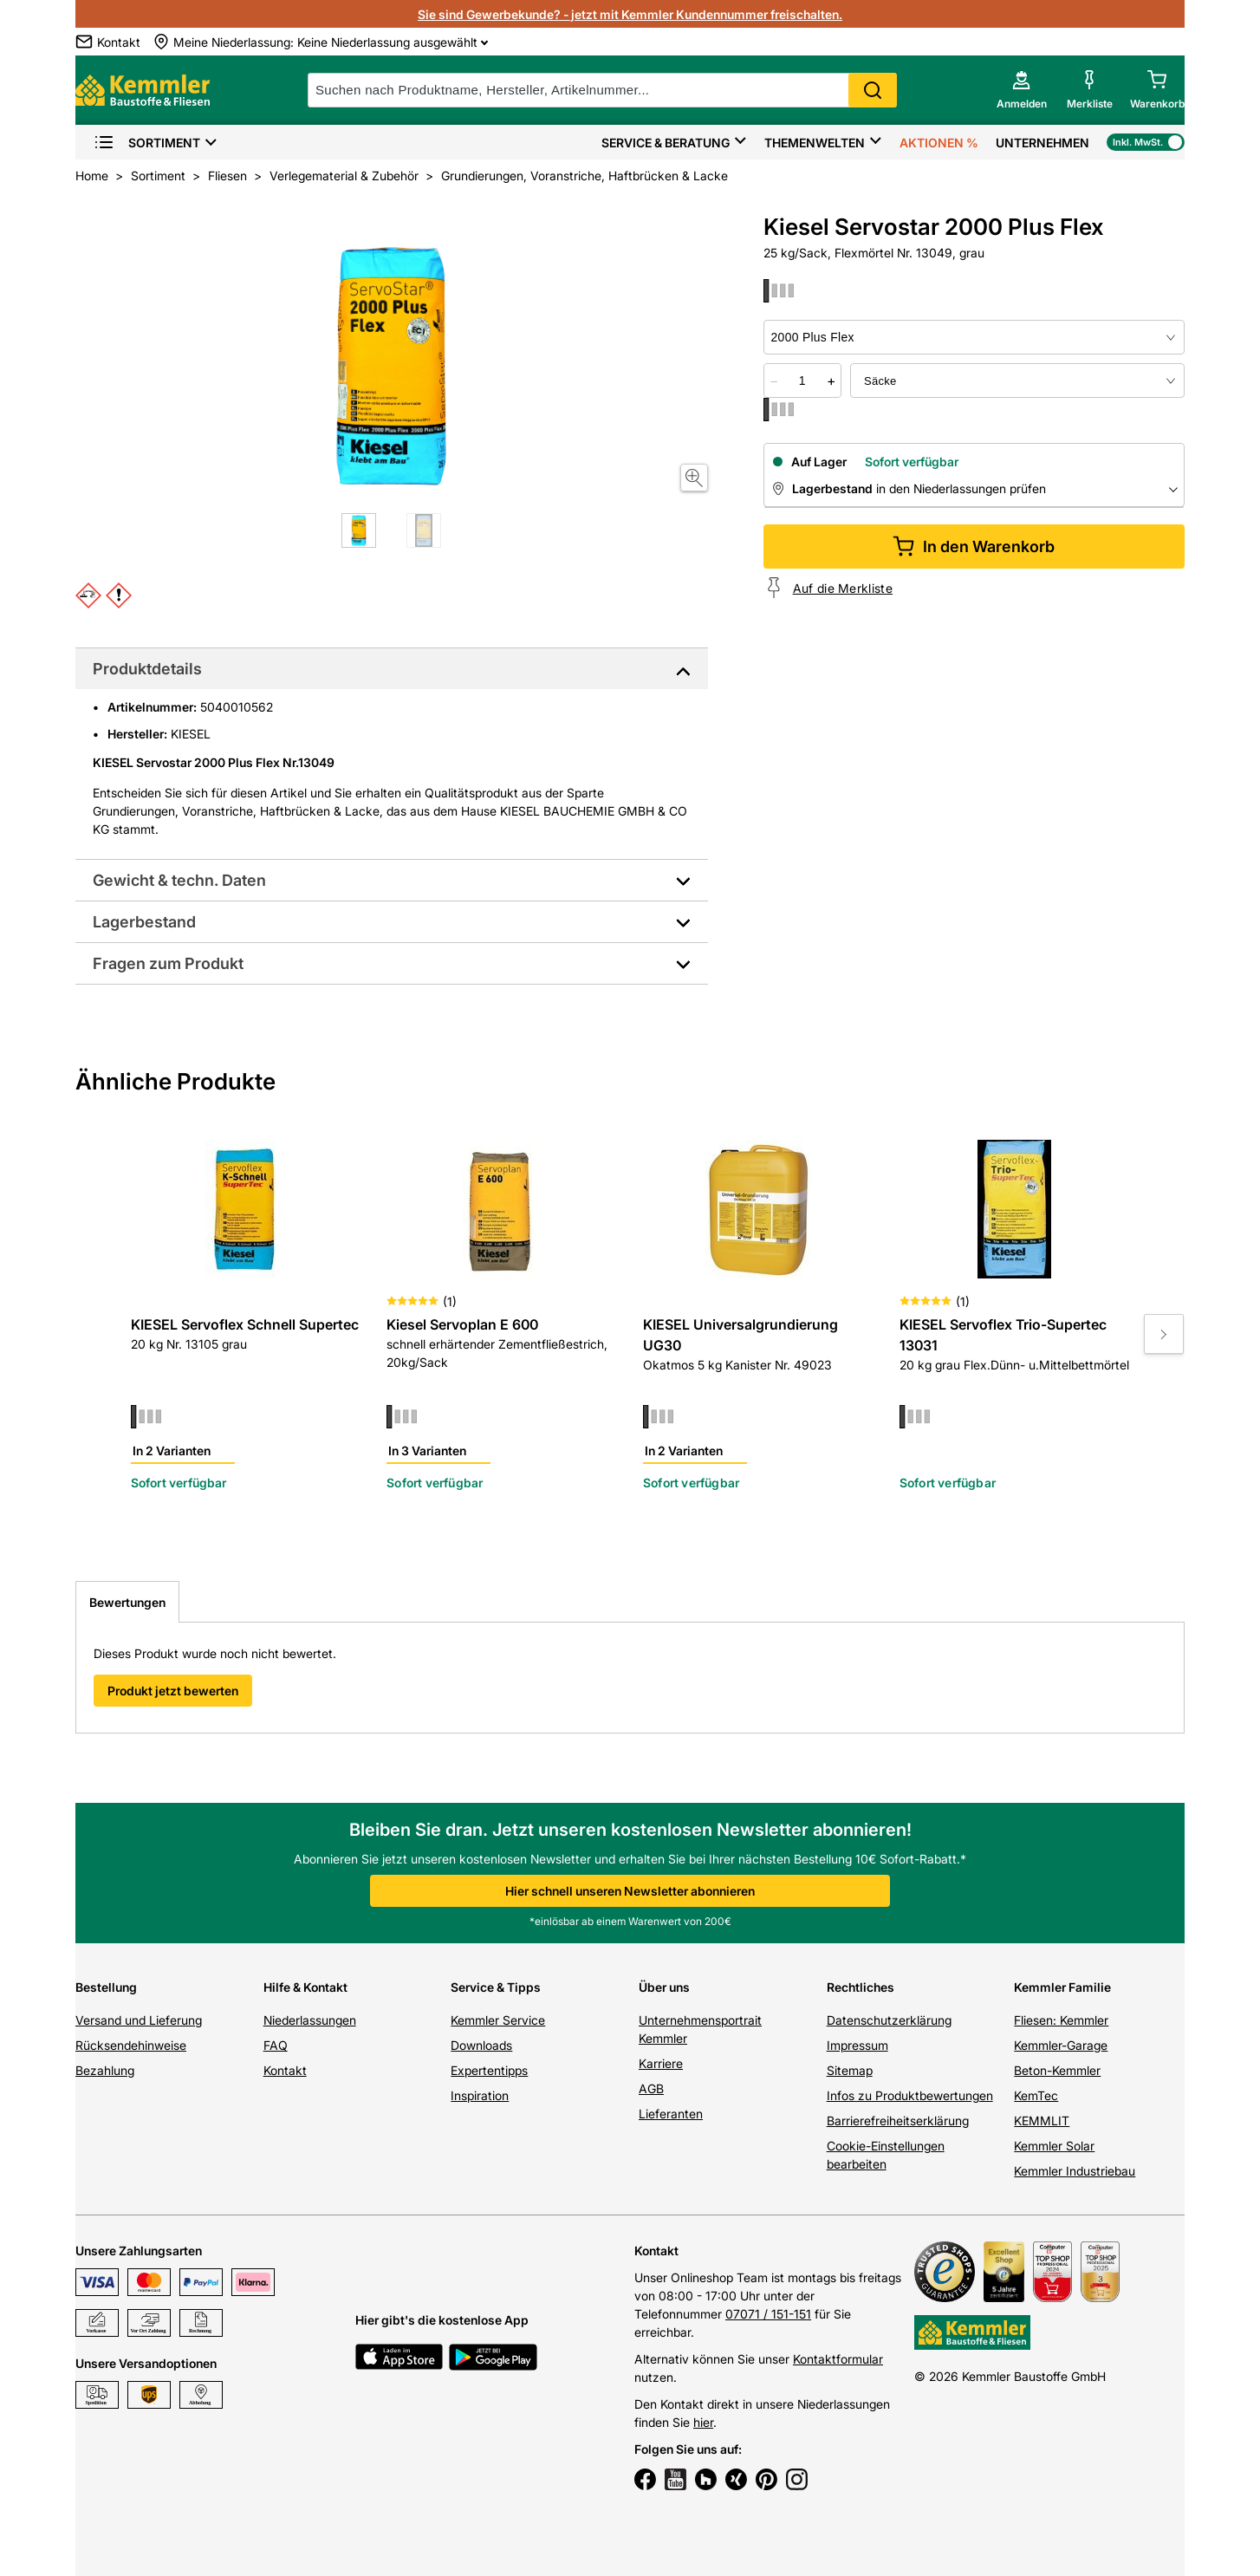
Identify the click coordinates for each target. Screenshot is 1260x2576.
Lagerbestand (144, 922)
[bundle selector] (1017, 380)
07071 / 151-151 (768, 2313)
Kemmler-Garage (1060, 2045)
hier (703, 2422)
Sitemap (850, 2070)
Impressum (857, 2045)
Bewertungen (127, 1602)
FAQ (275, 2045)
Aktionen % (939, 142)
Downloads (481, 2045)
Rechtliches (860, 1987)
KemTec (1036, 2095)
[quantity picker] (802, 380)
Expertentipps (489, 2070)
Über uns (664, 1987)
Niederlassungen (309, 2020)
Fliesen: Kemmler (1061, 2020)
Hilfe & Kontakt (305, 1987)
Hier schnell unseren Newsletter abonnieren (630, 1890)
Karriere (661, 2063)
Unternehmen (1042, 142)
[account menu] (1022, 90)
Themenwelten (814, 142)
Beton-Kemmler (1057, 2070)
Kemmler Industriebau (1074, 2170)
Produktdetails (147, 669)
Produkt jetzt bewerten (172, 1690)
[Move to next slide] (1164, 1334)
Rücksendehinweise (130, 2045)
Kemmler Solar (1054, 2145)
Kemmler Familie (1062, 1987)
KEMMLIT (1041, 2120)
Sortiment (147, 142)
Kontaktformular (838, 2359)
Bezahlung (104, 2070)
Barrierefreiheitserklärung (898, 2120)
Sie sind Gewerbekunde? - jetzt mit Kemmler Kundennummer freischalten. (630, 14)
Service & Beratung (665, 142)
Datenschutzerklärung (889, 2020)
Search (872, 90)
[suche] (602, 90)
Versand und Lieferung (138, 2020)
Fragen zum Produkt (168, 963)
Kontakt (285, 2070)
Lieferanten (671, 2113)
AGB (651, 2088)
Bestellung (106, 1987)
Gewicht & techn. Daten (179, 880)
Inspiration (480, 2095)
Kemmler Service (498, 2020)
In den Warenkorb (974, 546)
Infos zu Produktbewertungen (910, 2095)
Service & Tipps (496, 1987)
